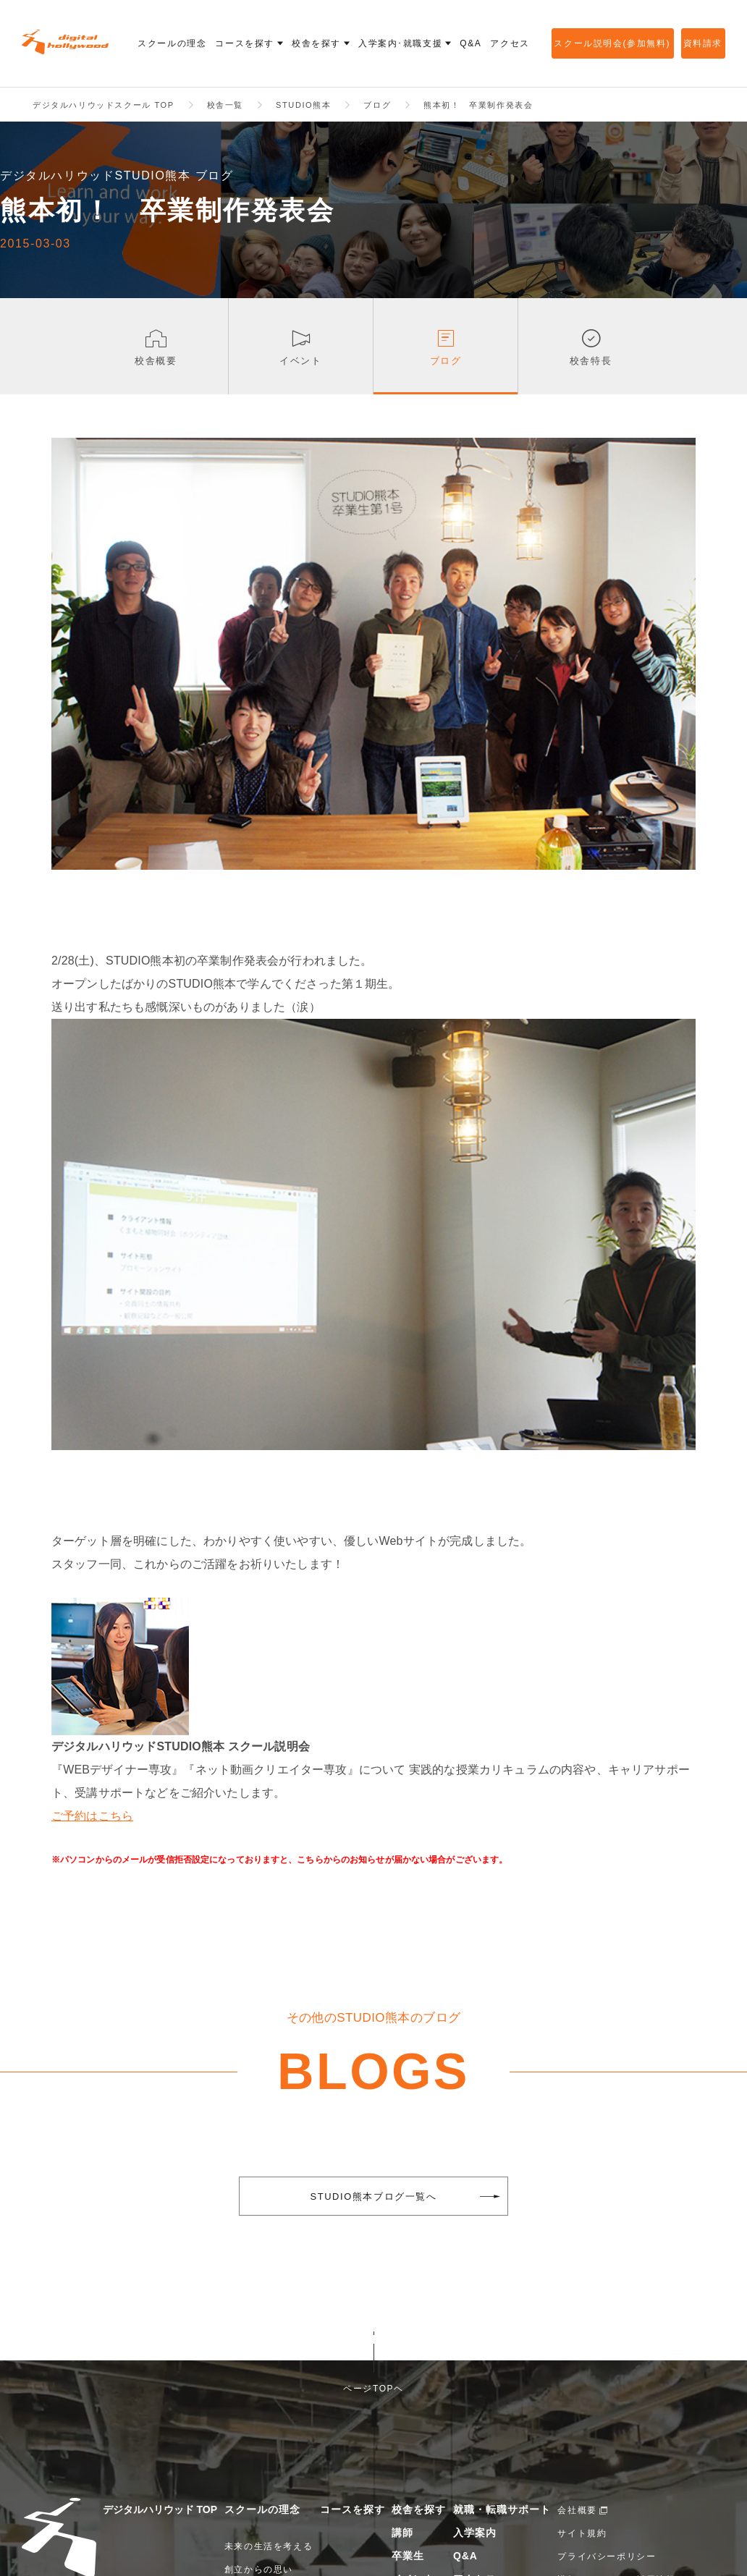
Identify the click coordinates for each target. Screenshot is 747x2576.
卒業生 (408, 2556)
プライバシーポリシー (606, 2557)
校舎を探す (419, 2510)
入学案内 (475, 2533)
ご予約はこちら (92, 1817)
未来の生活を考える (268, 2547)
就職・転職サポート (502, 2510)
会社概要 (576, 2511)
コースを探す (352, 2510)
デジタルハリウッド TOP (160, 2510)
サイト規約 (582, 2534)
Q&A (465, 2556)
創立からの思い (258, 2570)
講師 (402, 2533)
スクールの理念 (262, 2510)
